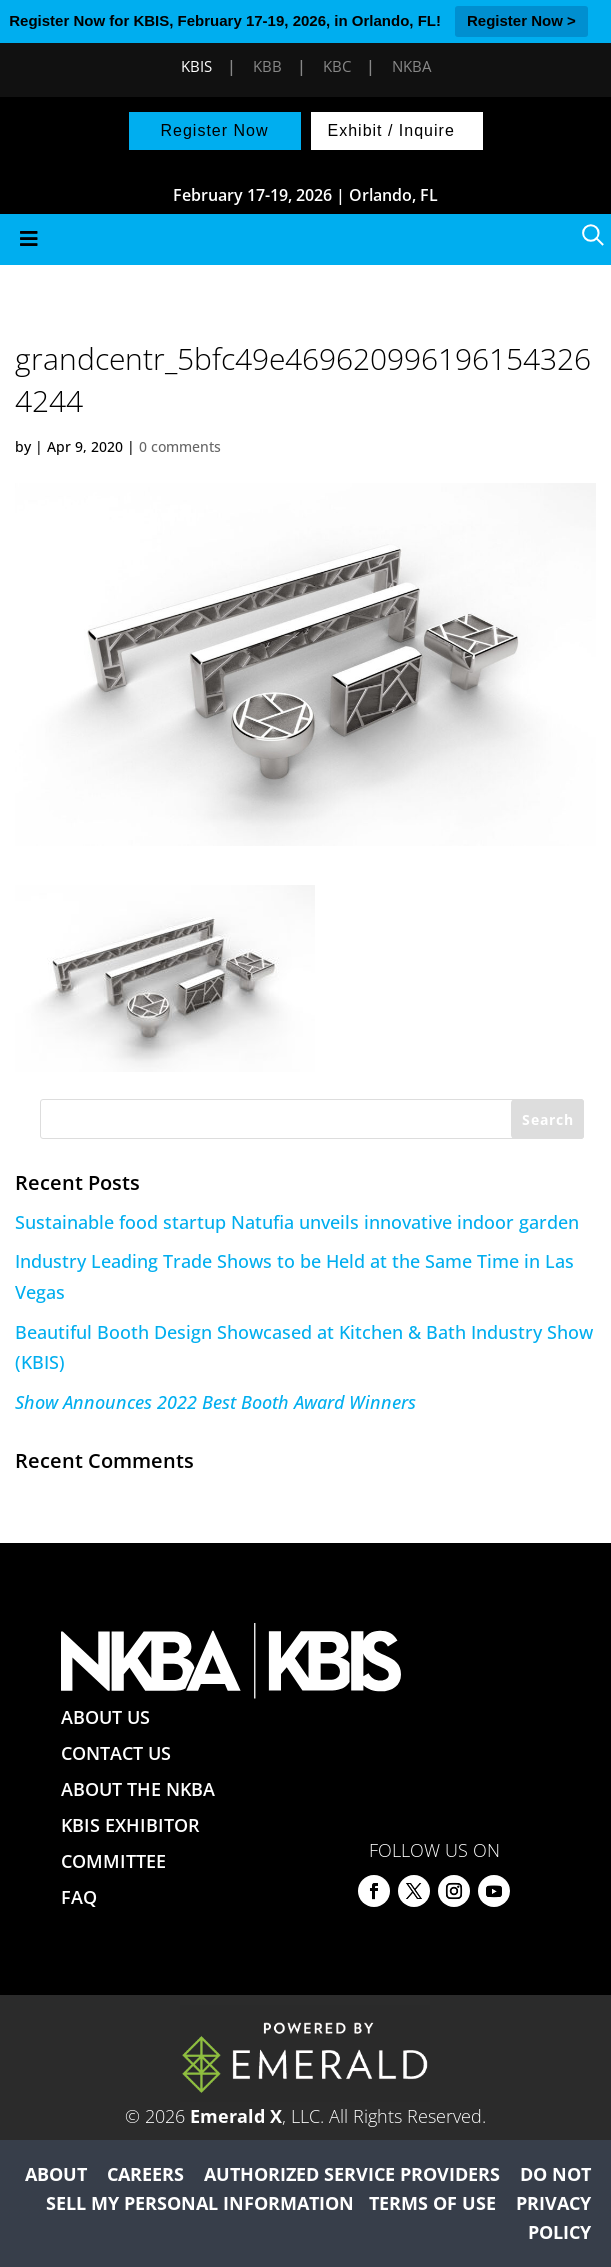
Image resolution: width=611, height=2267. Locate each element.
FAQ (79, 1897)
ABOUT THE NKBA (138, 1789)
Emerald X (236, 2116)
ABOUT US (105, 1717)
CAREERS (145, 2174)
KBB (267, 66)
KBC (337, 66)
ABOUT (56, 2174)
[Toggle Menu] (305, 239)
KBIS (196, 66)
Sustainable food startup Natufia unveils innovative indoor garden (297, 1222)
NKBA (411, 66)
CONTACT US (116, 1753)
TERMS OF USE (432, 2203)
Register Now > (521, 20)
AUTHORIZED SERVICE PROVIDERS (352, 2174)
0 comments (180, 446)
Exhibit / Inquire (391, 130)
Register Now (214, 130)
